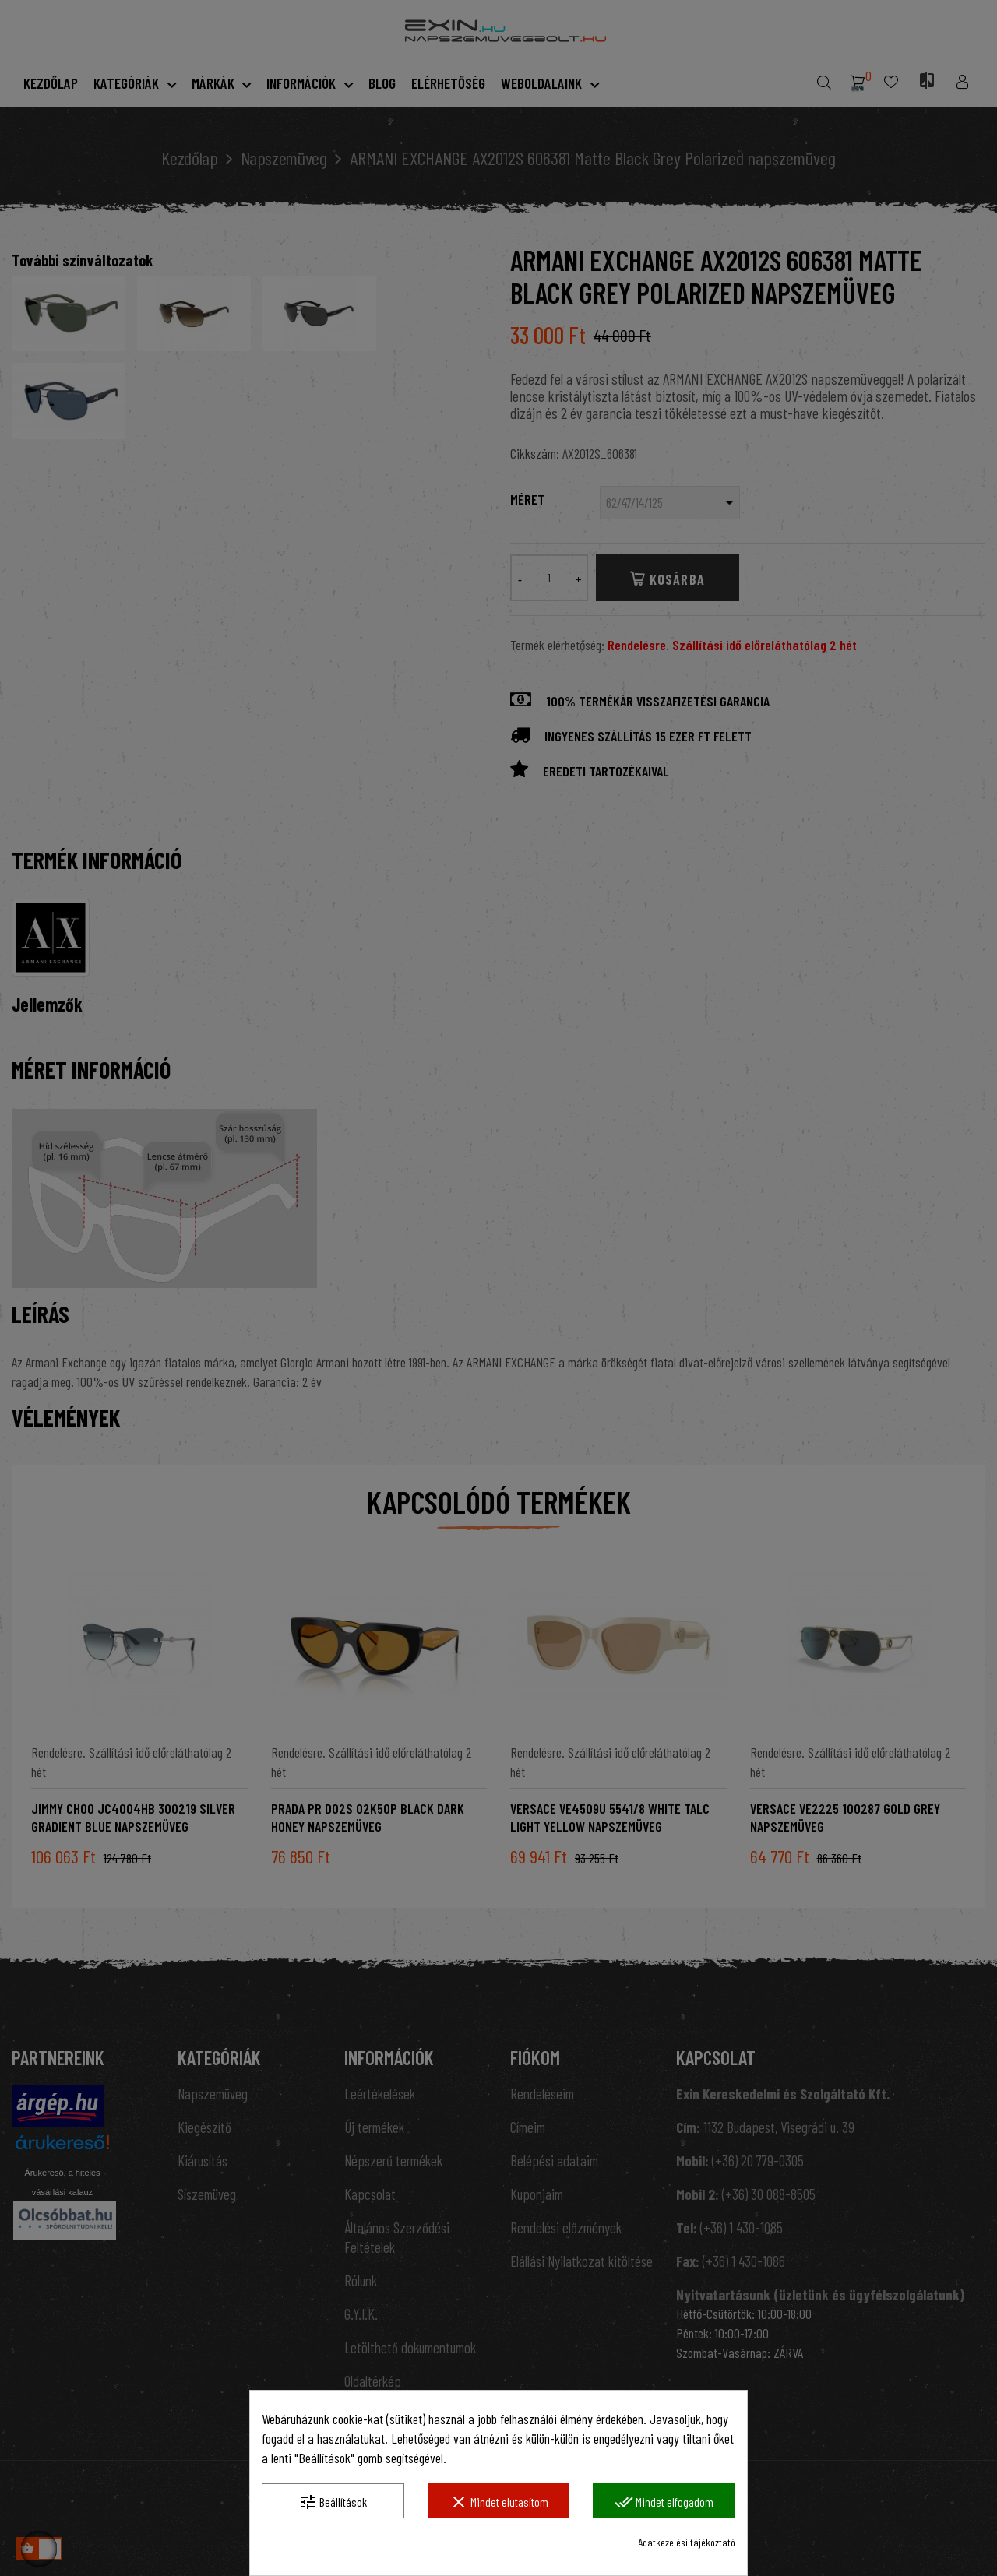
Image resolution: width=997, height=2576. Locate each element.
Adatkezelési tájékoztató (686, 2542)
